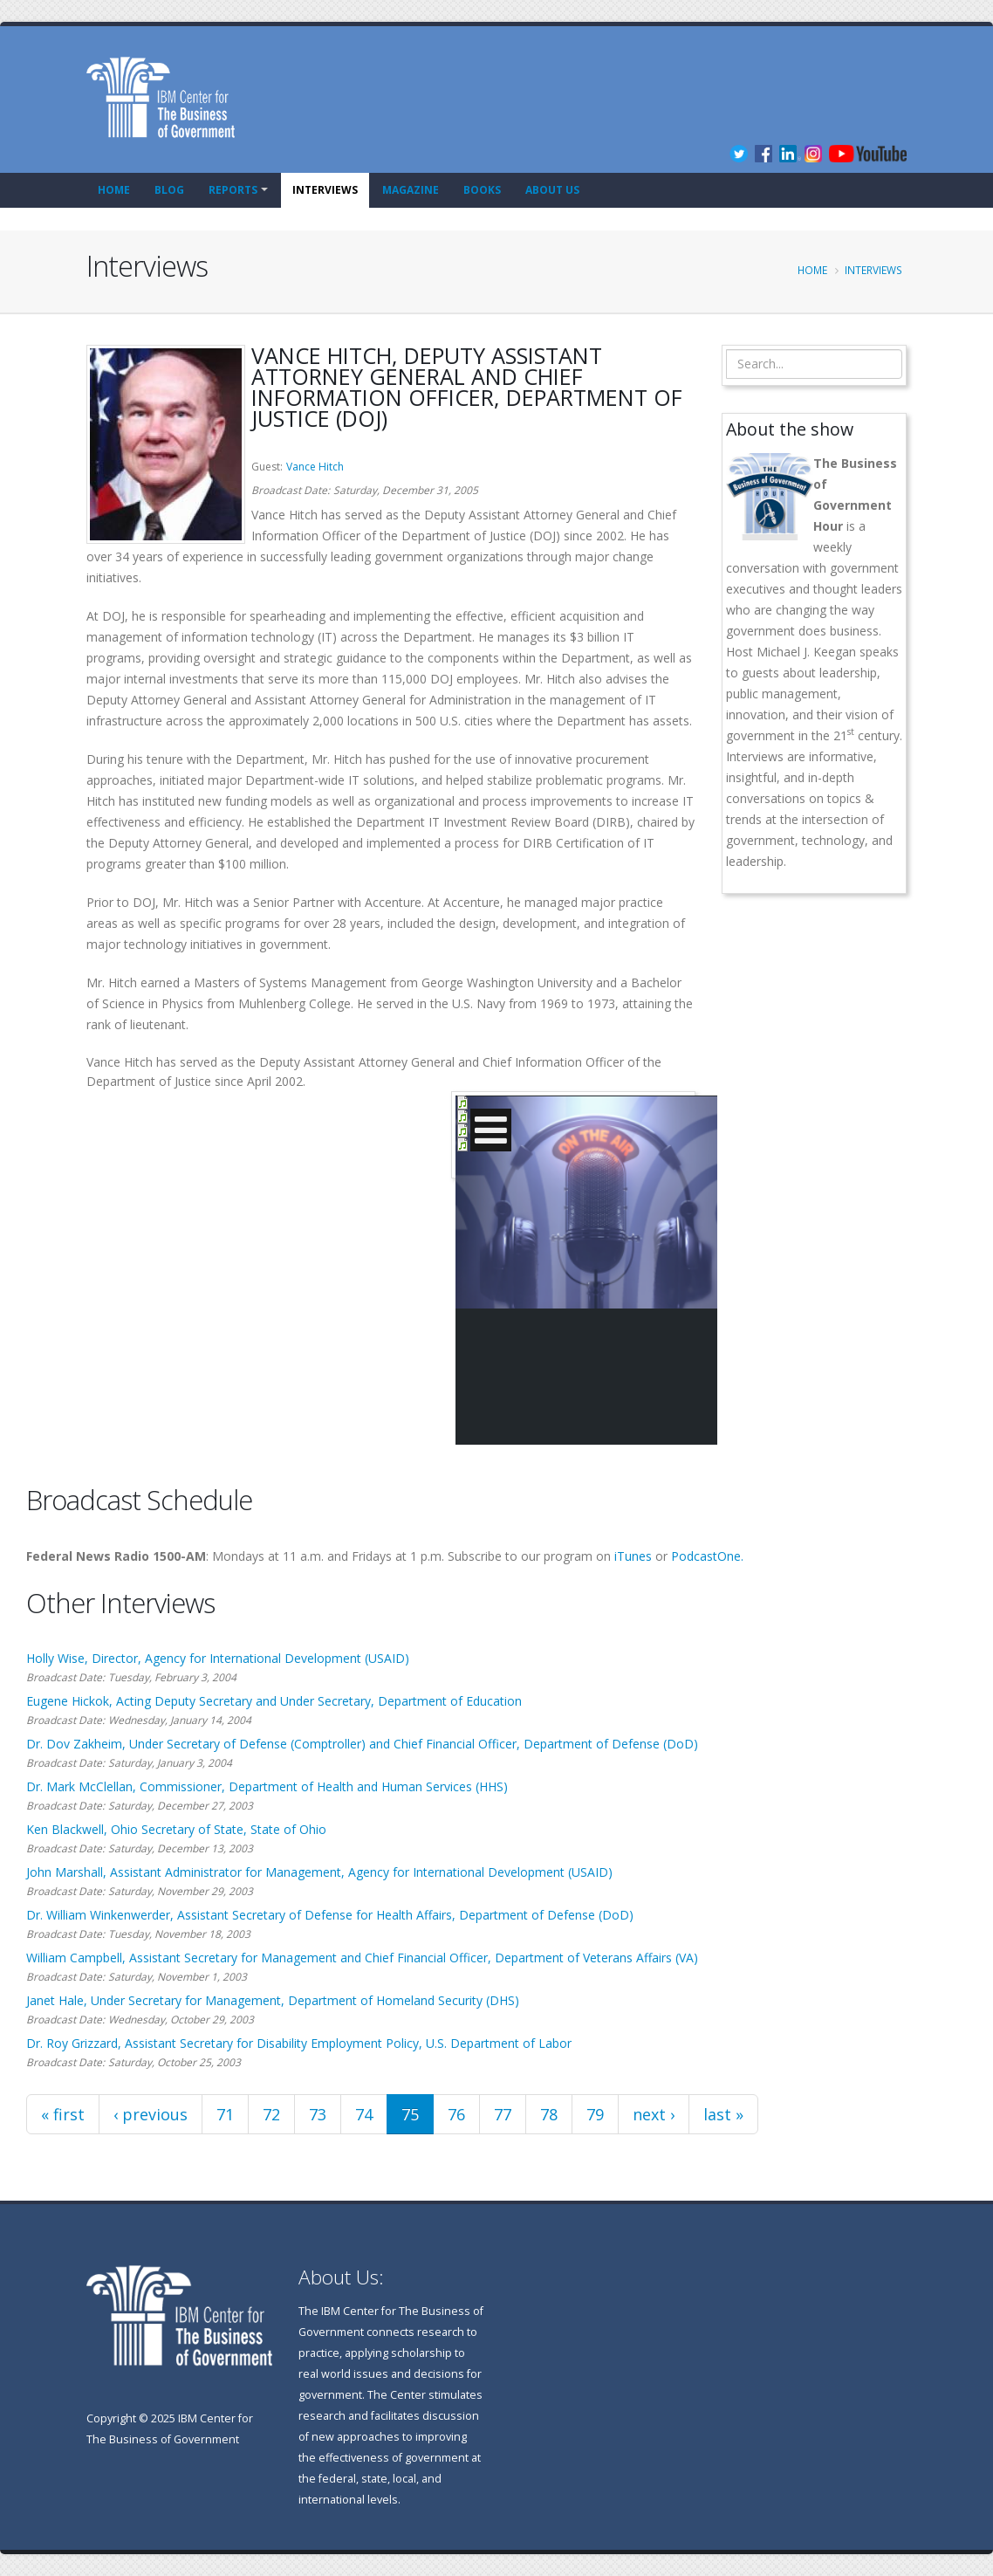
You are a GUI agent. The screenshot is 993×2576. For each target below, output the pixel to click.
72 (271, 2114)
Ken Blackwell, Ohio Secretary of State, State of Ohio (176, 1829)
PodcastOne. (707, 1556)
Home (114, 189)
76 (456, 2114)
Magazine (410, 189)
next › (654, 2114)
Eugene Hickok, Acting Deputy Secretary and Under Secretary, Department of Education (274, 1701)
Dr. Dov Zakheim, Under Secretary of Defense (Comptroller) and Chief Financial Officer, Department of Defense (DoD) (362, 1743)
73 (317, 2114)
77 (502, 2114)
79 (595, 2114)
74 (364, 2114)
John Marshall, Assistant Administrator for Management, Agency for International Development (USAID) (319, 1872)
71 (225, 2114)
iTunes (633, 1556)
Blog (169, 189)
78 (549, 2114)
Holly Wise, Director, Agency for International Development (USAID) (217, 1658)
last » (723, 2114)
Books (482, 189)
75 (410, 2114)
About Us (552, 189)
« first (63, 2114)
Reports (233, 189)
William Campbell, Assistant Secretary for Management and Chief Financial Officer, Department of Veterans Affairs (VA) (362, 1957)
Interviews (325, 189)
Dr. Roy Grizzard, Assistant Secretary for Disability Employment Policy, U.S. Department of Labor (299, 2043)
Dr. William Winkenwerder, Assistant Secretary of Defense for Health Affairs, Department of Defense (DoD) (329, 1914)
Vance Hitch (315, 466)
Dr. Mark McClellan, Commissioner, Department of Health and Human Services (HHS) (267, 1786)
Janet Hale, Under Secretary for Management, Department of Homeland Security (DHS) (272, 2000)
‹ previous (150, 2114)
